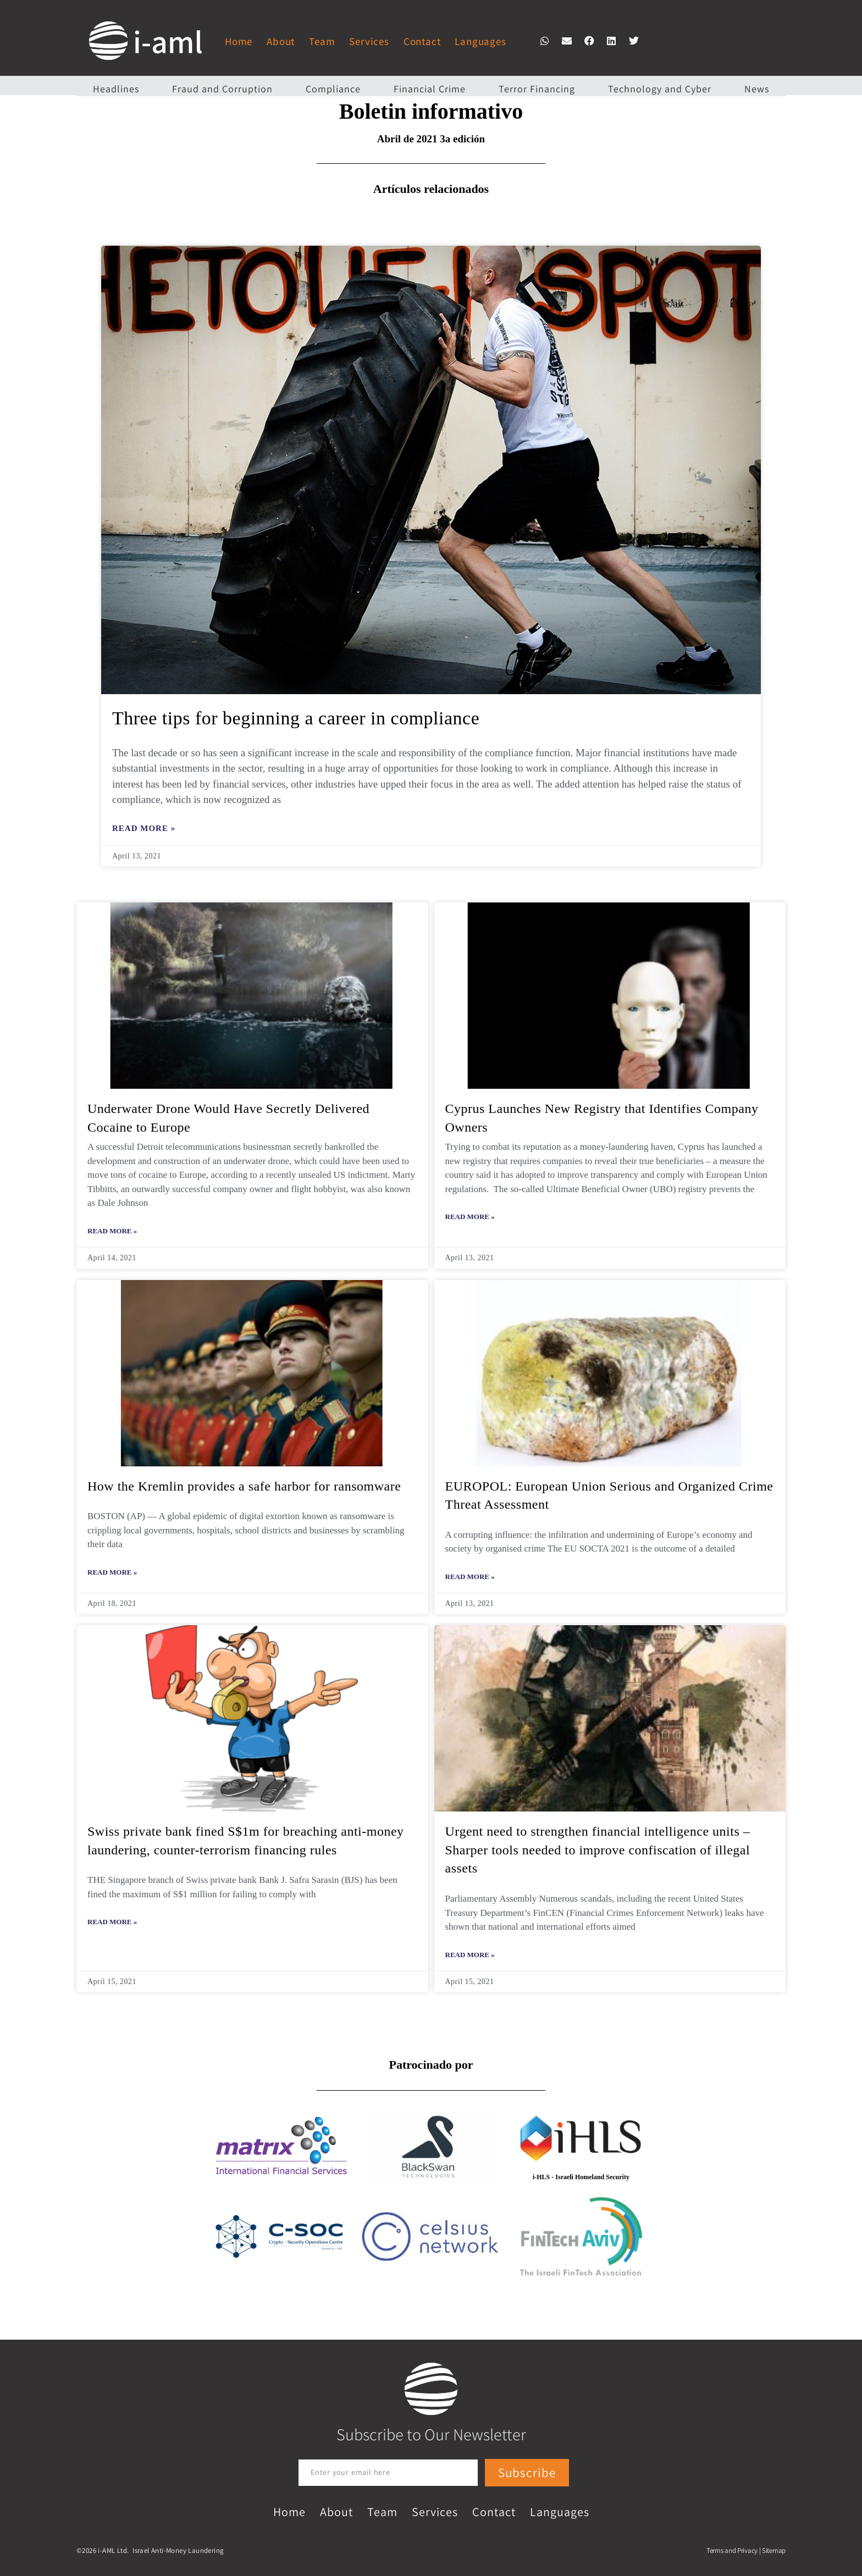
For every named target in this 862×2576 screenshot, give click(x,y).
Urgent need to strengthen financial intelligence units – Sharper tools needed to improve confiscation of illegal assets (597, 1849)
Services (369, 41)
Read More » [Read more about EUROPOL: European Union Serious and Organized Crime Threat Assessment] (470, 1576)
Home (238, 41)
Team (322, 41)
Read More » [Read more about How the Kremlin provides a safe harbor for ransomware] (112, 1572)
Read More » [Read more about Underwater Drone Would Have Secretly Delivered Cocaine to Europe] (112, 1231)
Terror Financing (537, 88)
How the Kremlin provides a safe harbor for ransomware (244, 1486)
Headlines (116, 88)
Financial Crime (430, 88)
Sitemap (774, 2550)
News (756, 88)
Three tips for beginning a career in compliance (295, 718)
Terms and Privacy (732, 2550)
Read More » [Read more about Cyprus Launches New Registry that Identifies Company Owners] (470, 1216)
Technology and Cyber (659, 88)
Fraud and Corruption (222, 88)
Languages (480, 41)
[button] (545, 41)
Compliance (333, 88)
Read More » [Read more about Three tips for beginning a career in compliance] (143, 828)
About (281, 41)
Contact (422, 41)
